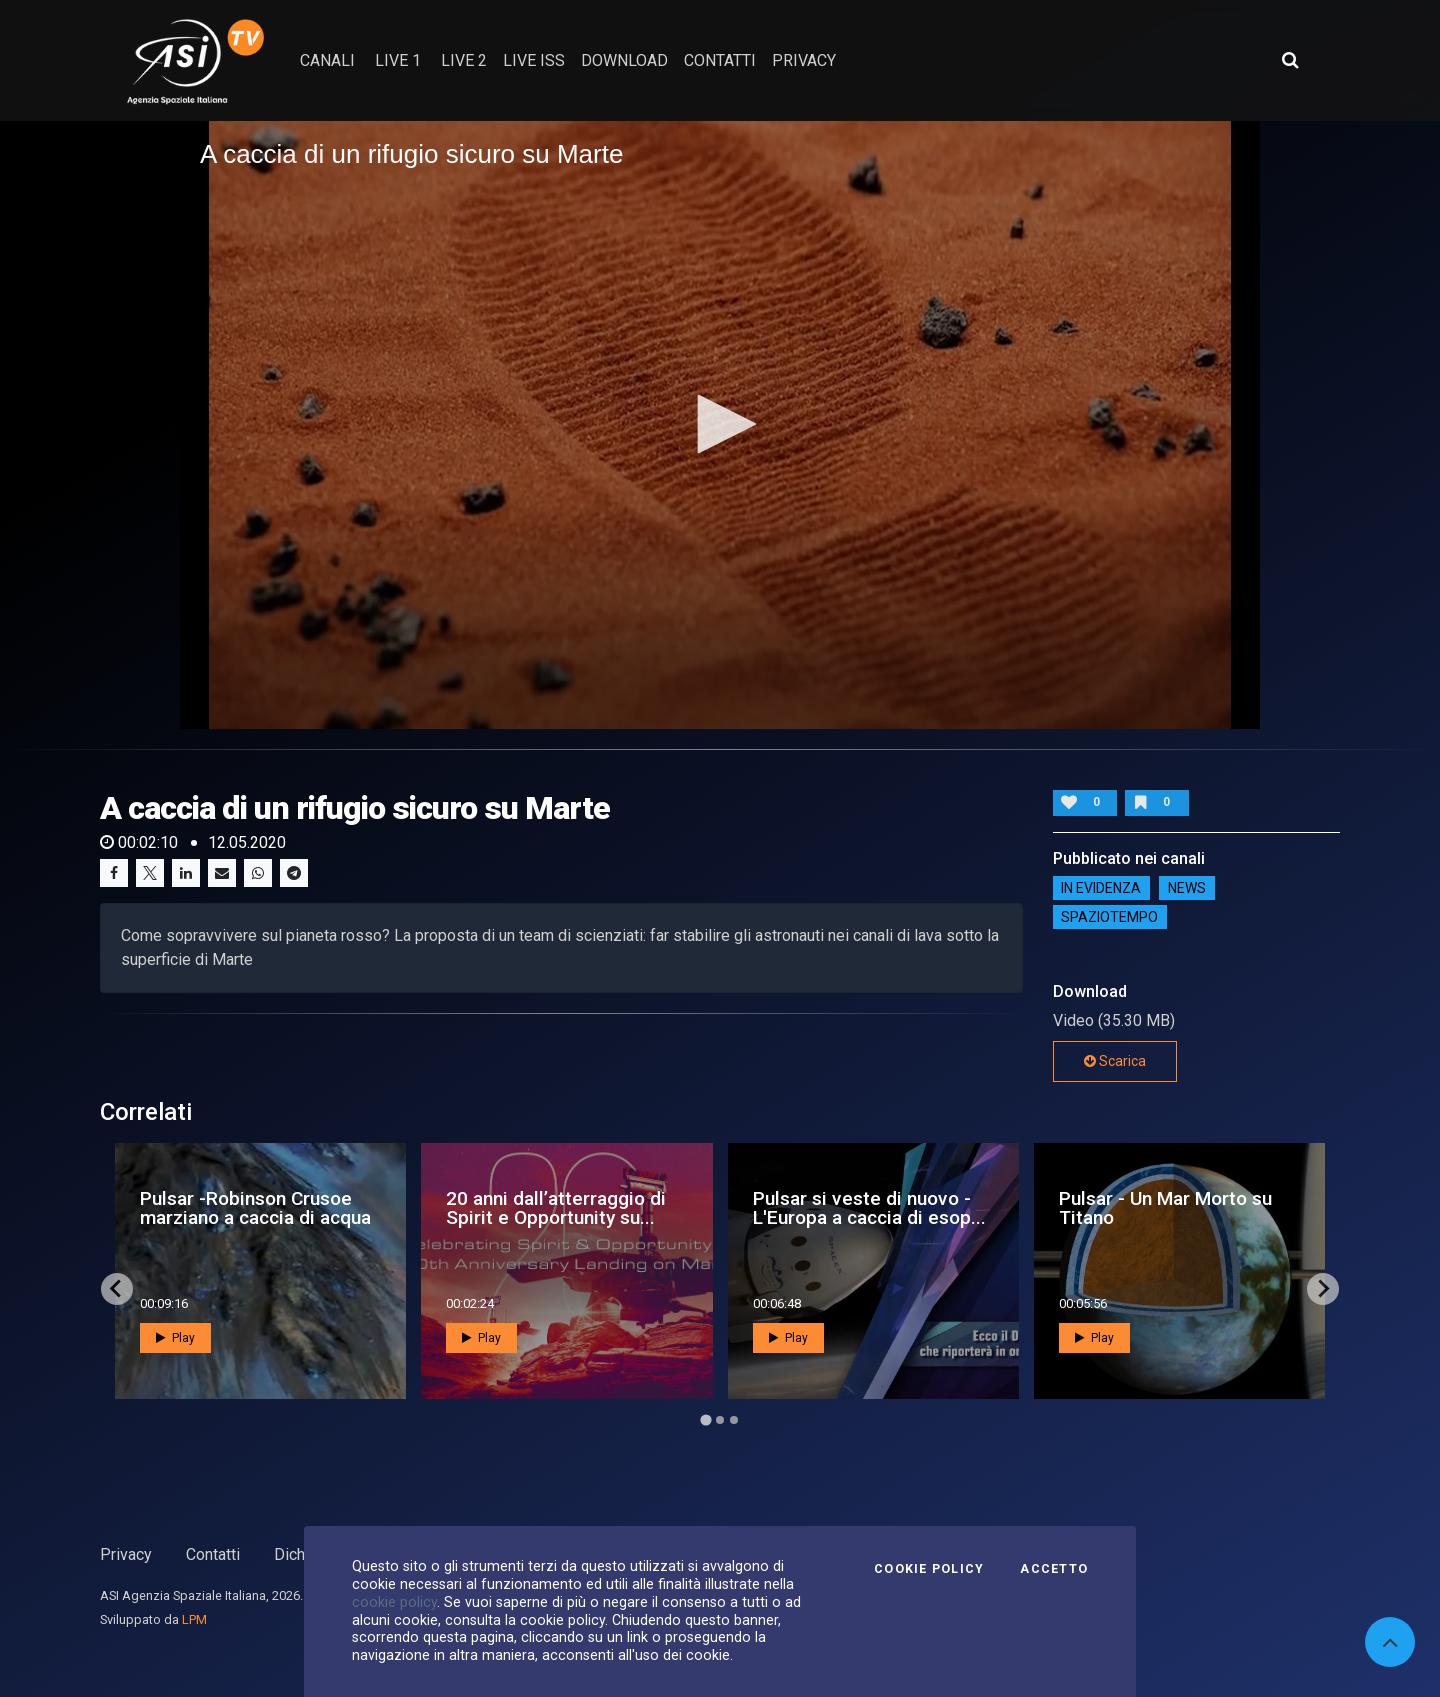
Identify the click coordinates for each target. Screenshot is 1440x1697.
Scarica (1115, 1061)
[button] (720, 424)
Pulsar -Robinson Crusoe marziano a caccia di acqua (255, 1208)
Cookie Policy (929, 1569)
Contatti (213, 1554)
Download (624, 60)
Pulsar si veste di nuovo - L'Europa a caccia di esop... (869, 1208)
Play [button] (175, 1338)
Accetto (1054, 1569)
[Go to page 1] (705, 1419)
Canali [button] (327, 60)
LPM (194, 1619)
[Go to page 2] (720, 1420)
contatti (720, 60)
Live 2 (464, 60)
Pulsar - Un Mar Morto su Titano (1165, 1208)
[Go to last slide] (117, 1289)
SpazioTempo (1109, 917)
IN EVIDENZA (1101, 888)
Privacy (126, 1554)
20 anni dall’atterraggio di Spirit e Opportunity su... (556, 1208)
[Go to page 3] (734, 1420)
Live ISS (534, 60)
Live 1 (398, 60)
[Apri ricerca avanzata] (1290, 60)
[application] (720, 425)
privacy (804, 60)
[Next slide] (1323, 1289)
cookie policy (394, 1602)
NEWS (1187, 888)
